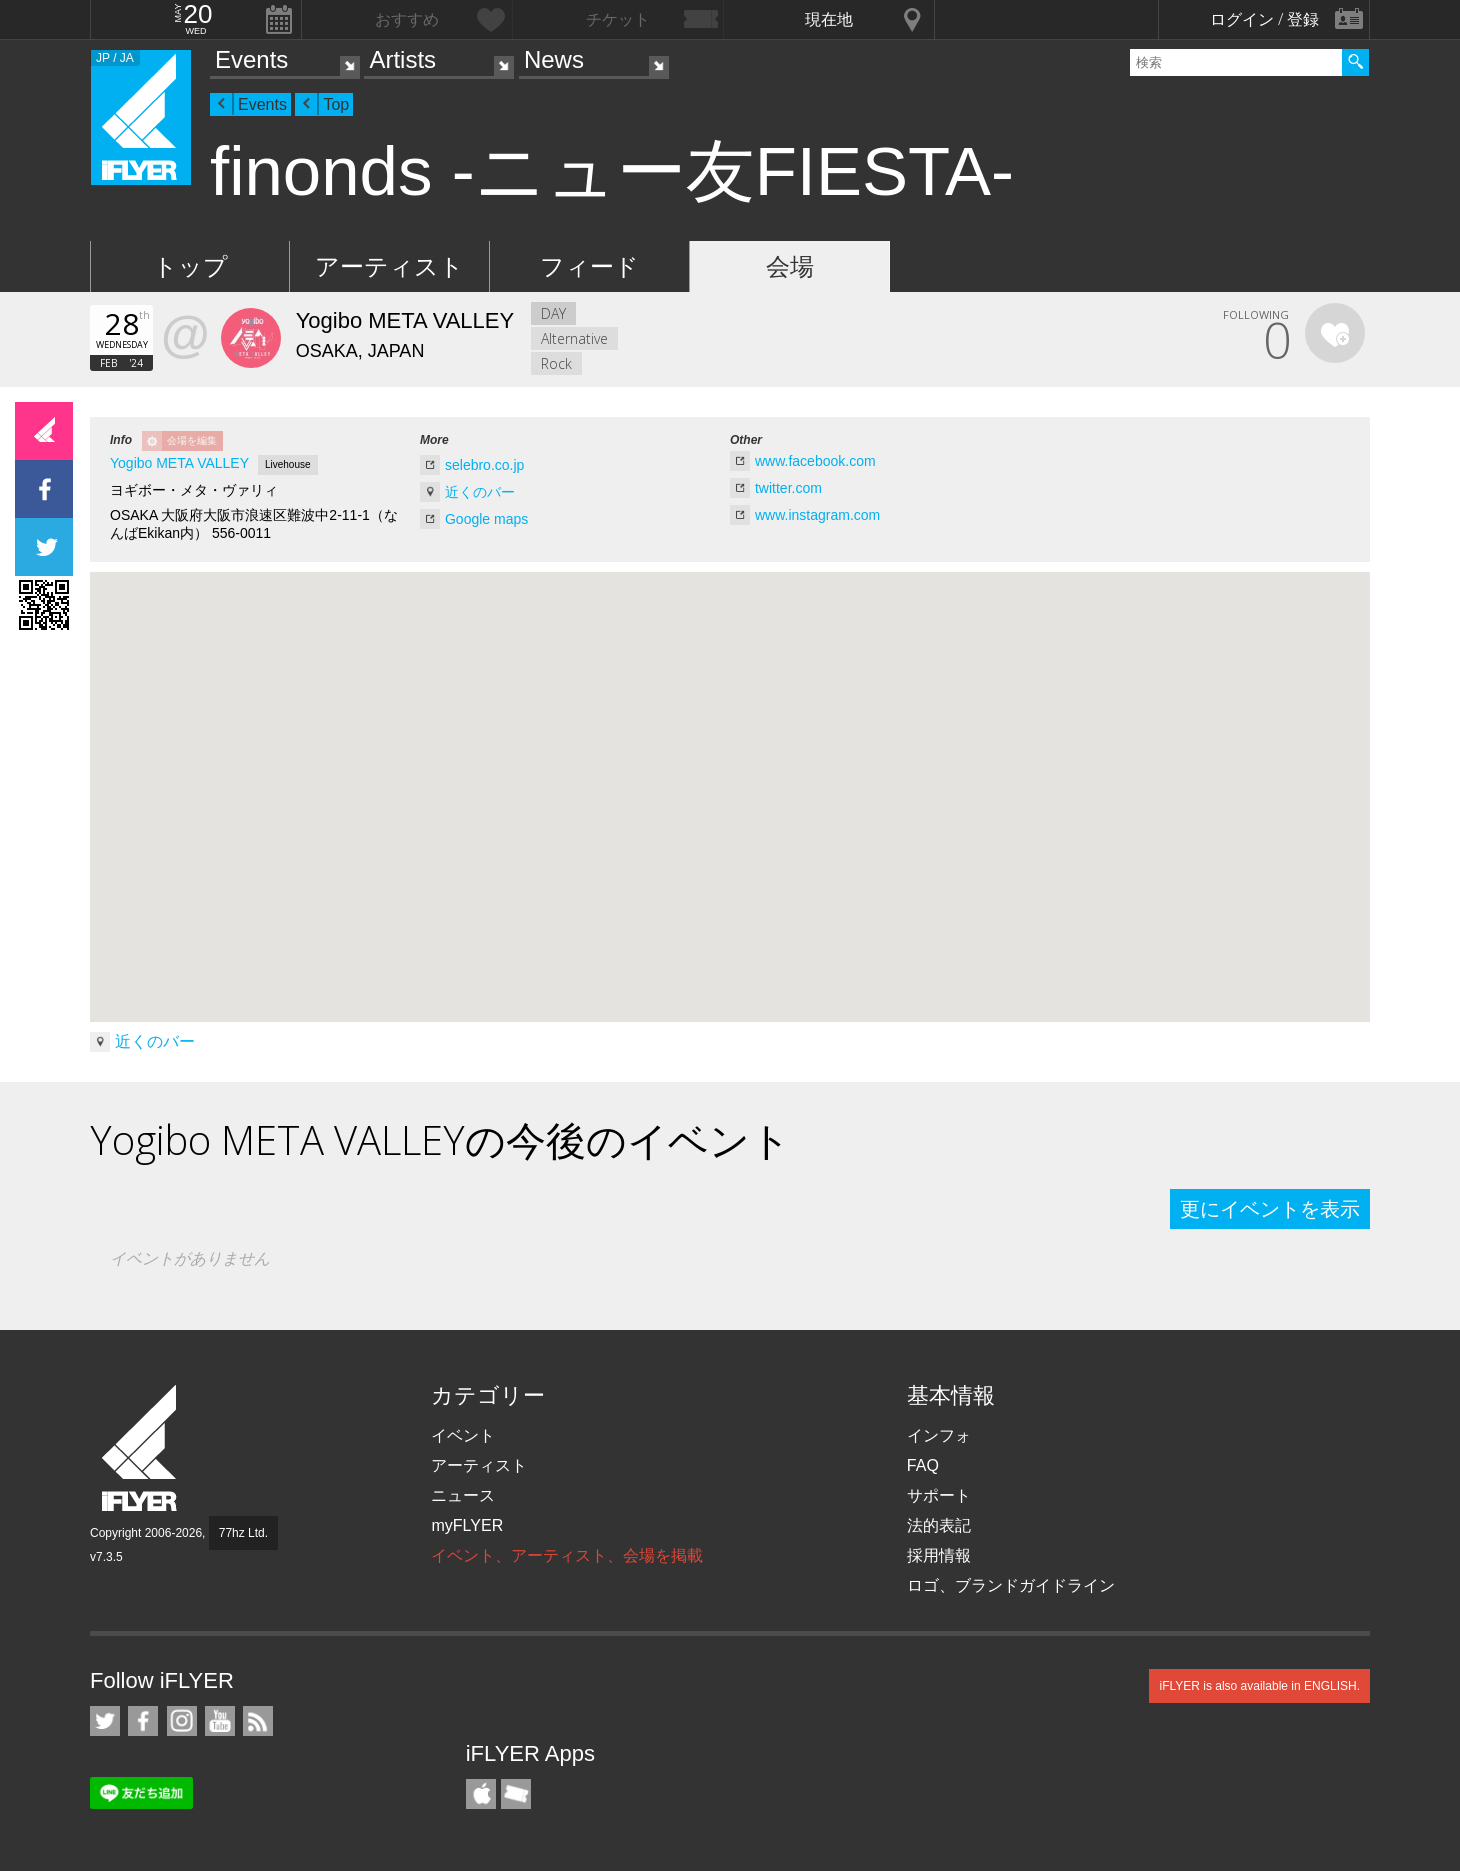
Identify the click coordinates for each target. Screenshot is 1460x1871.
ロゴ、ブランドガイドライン (1011, 1585)
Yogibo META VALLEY (179, 463)
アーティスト (389, 266)
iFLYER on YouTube (220, 1721)
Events (251, 59)
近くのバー (480, 492)
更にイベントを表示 (1270, 1209)
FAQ (923, 1465)
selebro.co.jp (484, 465)
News (554, 59)
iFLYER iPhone (481, 1794)
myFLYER (467, 1525)
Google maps (486, 519)
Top (336, 104)
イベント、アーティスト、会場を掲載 (567, 1555)
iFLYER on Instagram (182, 1721)
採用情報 (939, 1555)
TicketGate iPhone (516, 1794)
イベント (463, 1435)
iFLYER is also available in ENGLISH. (1259, 1686)
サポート (939, 1495)
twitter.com (788, 488)
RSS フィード (258, 1721)
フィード (589, 266)
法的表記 (939, 1525)
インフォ (939, 1435)
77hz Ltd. (243, 1533)
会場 (790, 266)
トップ (190, 266)
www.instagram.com (817, 515)
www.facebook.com (815, 461)
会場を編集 (192, 440)
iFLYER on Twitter (105, 1721)
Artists (402, 59)
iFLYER (141, 1448)
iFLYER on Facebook (143, 1721)
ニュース (463, 1495)
